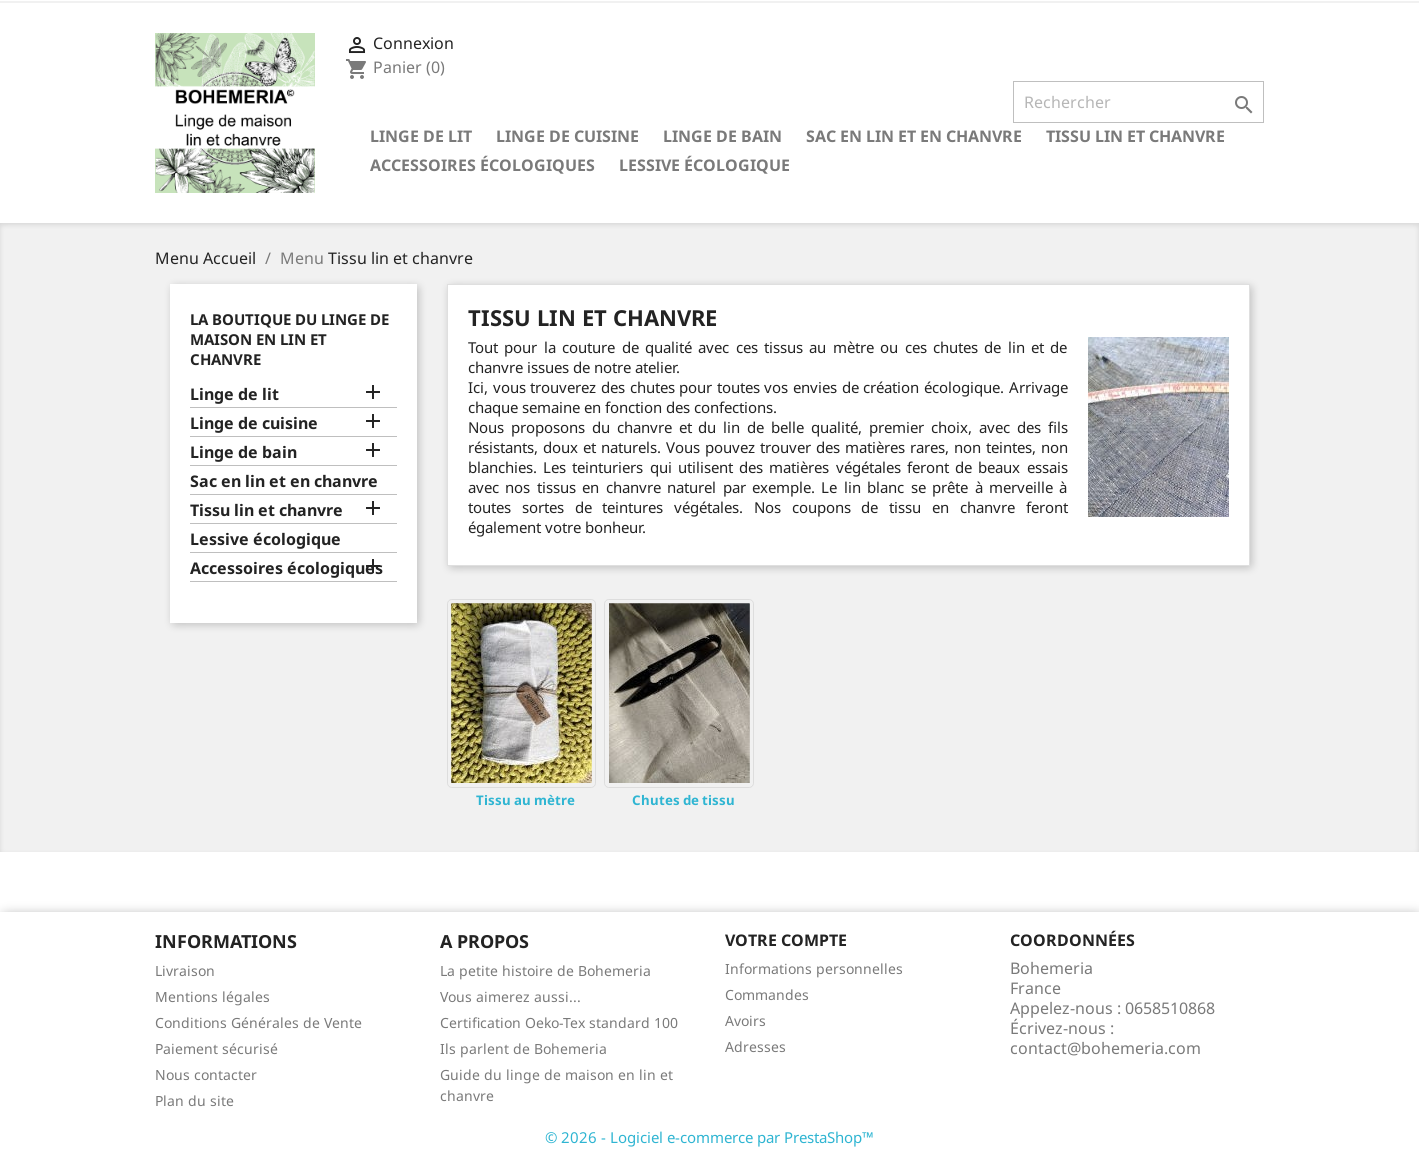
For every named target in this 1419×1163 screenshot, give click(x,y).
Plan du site (194, 1100)
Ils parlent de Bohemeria (523, 1048)
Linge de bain (722, 136)
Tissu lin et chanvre (1135, 136)
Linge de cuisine (567, 136)
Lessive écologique (704, 165)
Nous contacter (206, 1074)
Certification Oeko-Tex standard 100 (559, 1022)
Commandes (767, 994)
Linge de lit (421, 136)
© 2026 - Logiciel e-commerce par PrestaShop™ (709, 1137)
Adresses (755, 1046)
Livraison (185, 970)
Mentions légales (212, 996)
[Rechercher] (1138, 102)
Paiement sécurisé (216, 1048)
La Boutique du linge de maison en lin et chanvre (289, 339)
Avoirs (745, 1020)
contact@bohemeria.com (1105, 1048)
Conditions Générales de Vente (258, 1022)
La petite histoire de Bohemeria (545, 970)
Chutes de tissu (683, 800)
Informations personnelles (814, 968)
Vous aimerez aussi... (510, 996)
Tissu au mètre (525, 800)
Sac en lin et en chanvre (914, 136)
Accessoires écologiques (482, 165)
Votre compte (786, 940)
